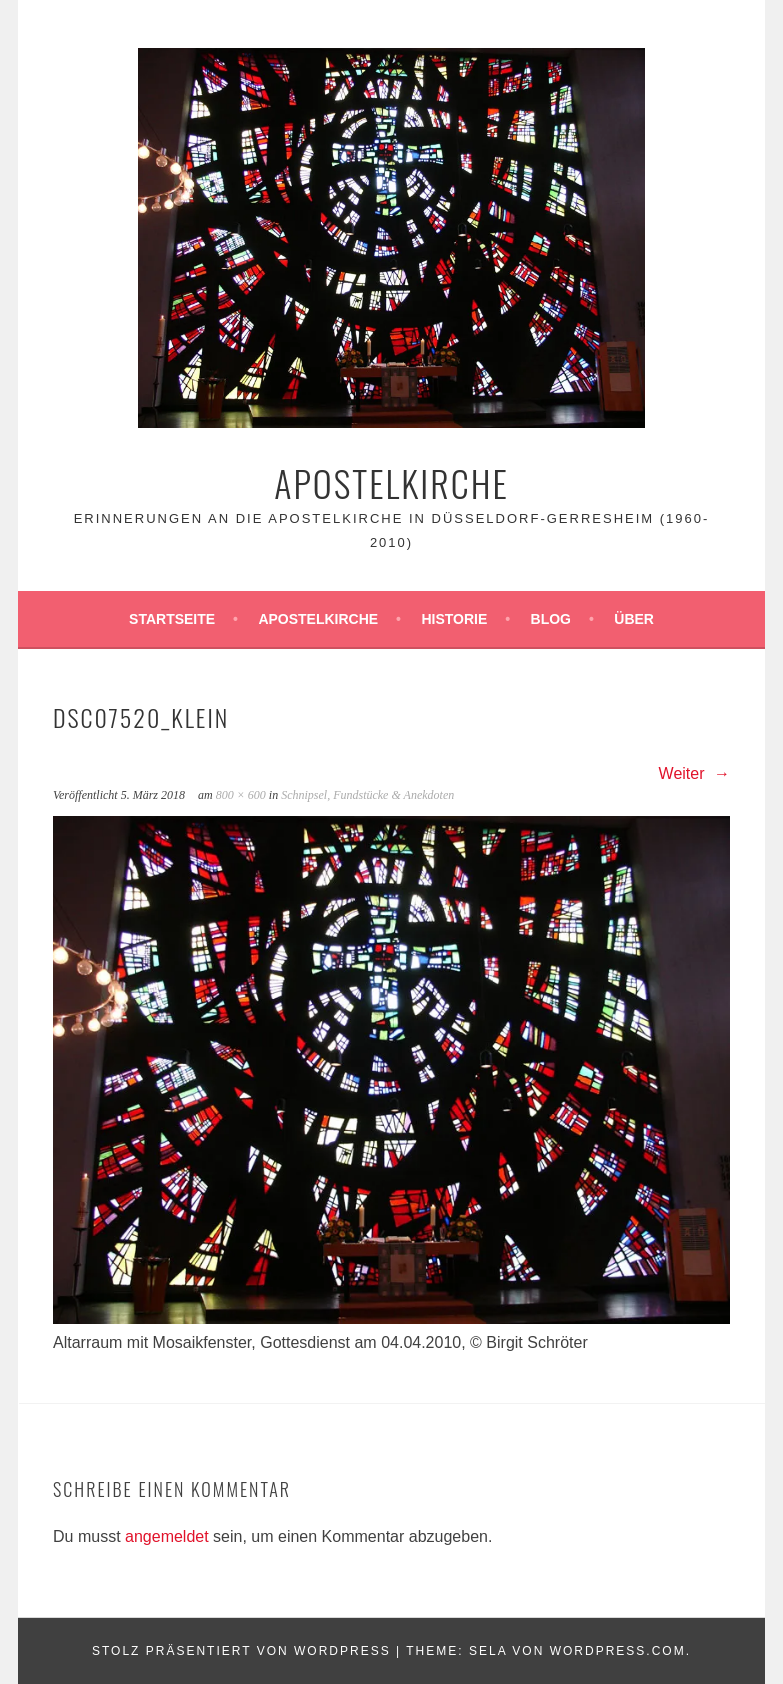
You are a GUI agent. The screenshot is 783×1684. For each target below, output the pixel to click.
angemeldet (167, 1536)
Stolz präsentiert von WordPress (241, 1651)
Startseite (172, 619)
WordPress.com (618, 1651)
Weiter (694, 773)
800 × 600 (241, 795)
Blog (551, 619)
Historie (454, 619)
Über (634, 619)
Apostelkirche (391, 482)
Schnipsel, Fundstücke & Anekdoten (367, 795)
